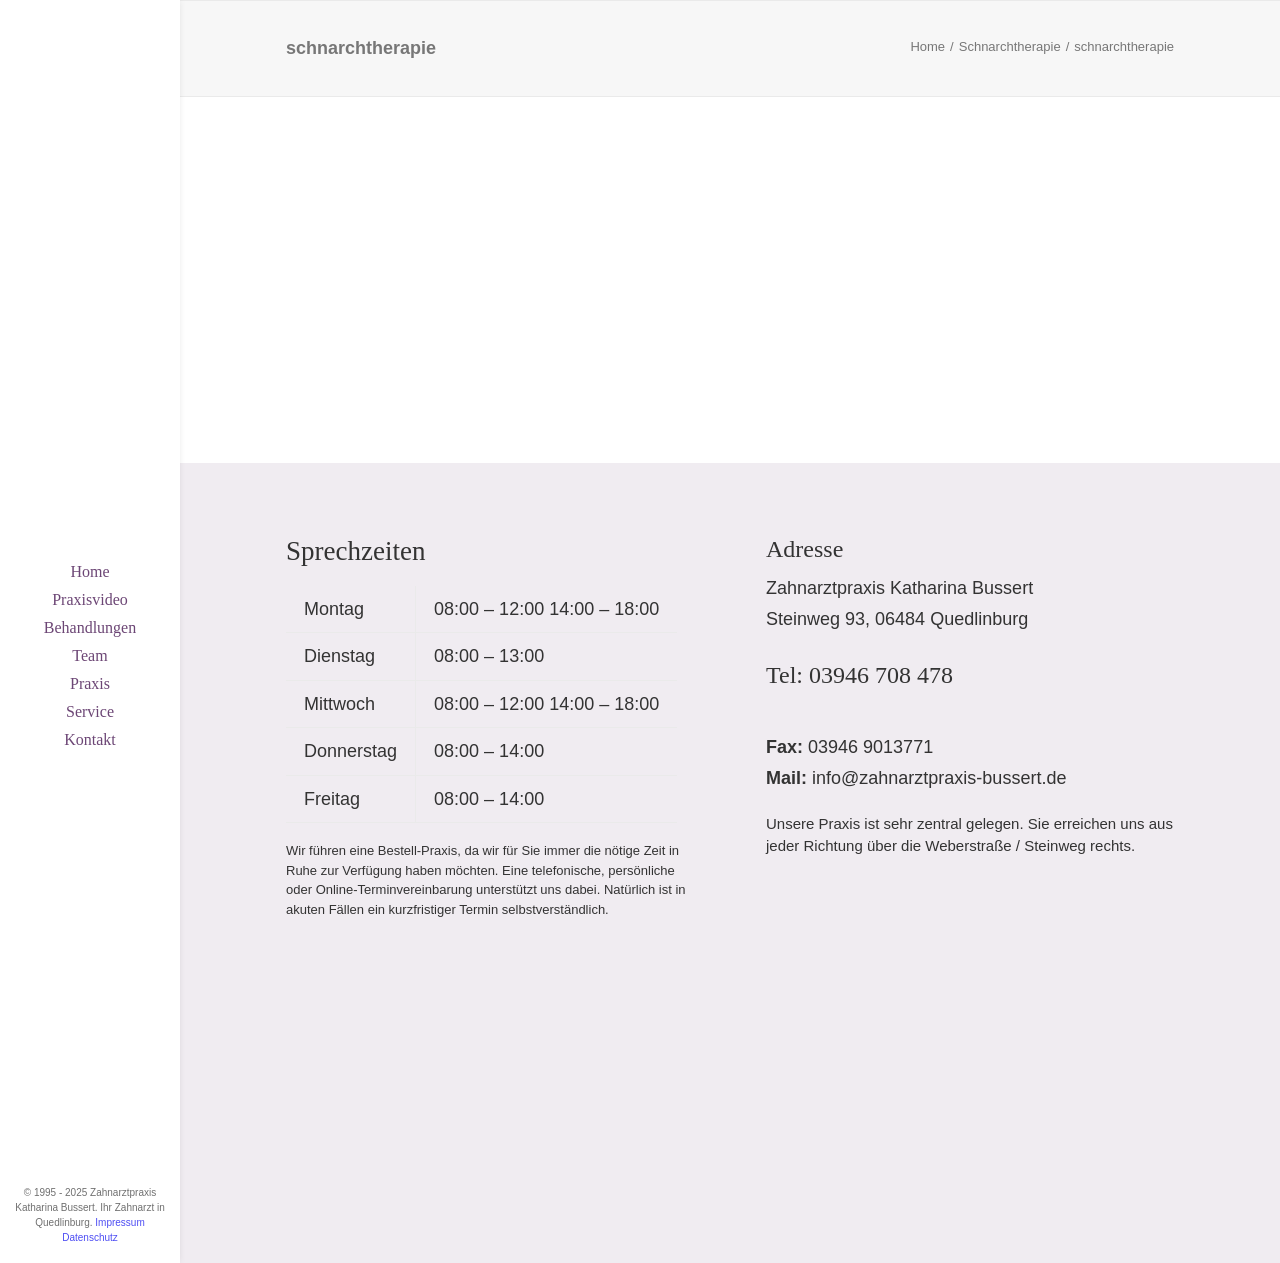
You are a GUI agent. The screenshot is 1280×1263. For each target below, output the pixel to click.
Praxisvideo (90, 599)
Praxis (90, 683)
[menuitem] (90, 572)
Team (89, 655)
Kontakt (90, 739)
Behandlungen (90, 627)
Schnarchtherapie (1010, 46)
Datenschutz (90, 1237)
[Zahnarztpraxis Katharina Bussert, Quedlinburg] (90, 72)
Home (89, 571)
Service (90, 711)
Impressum (119, 1222)
